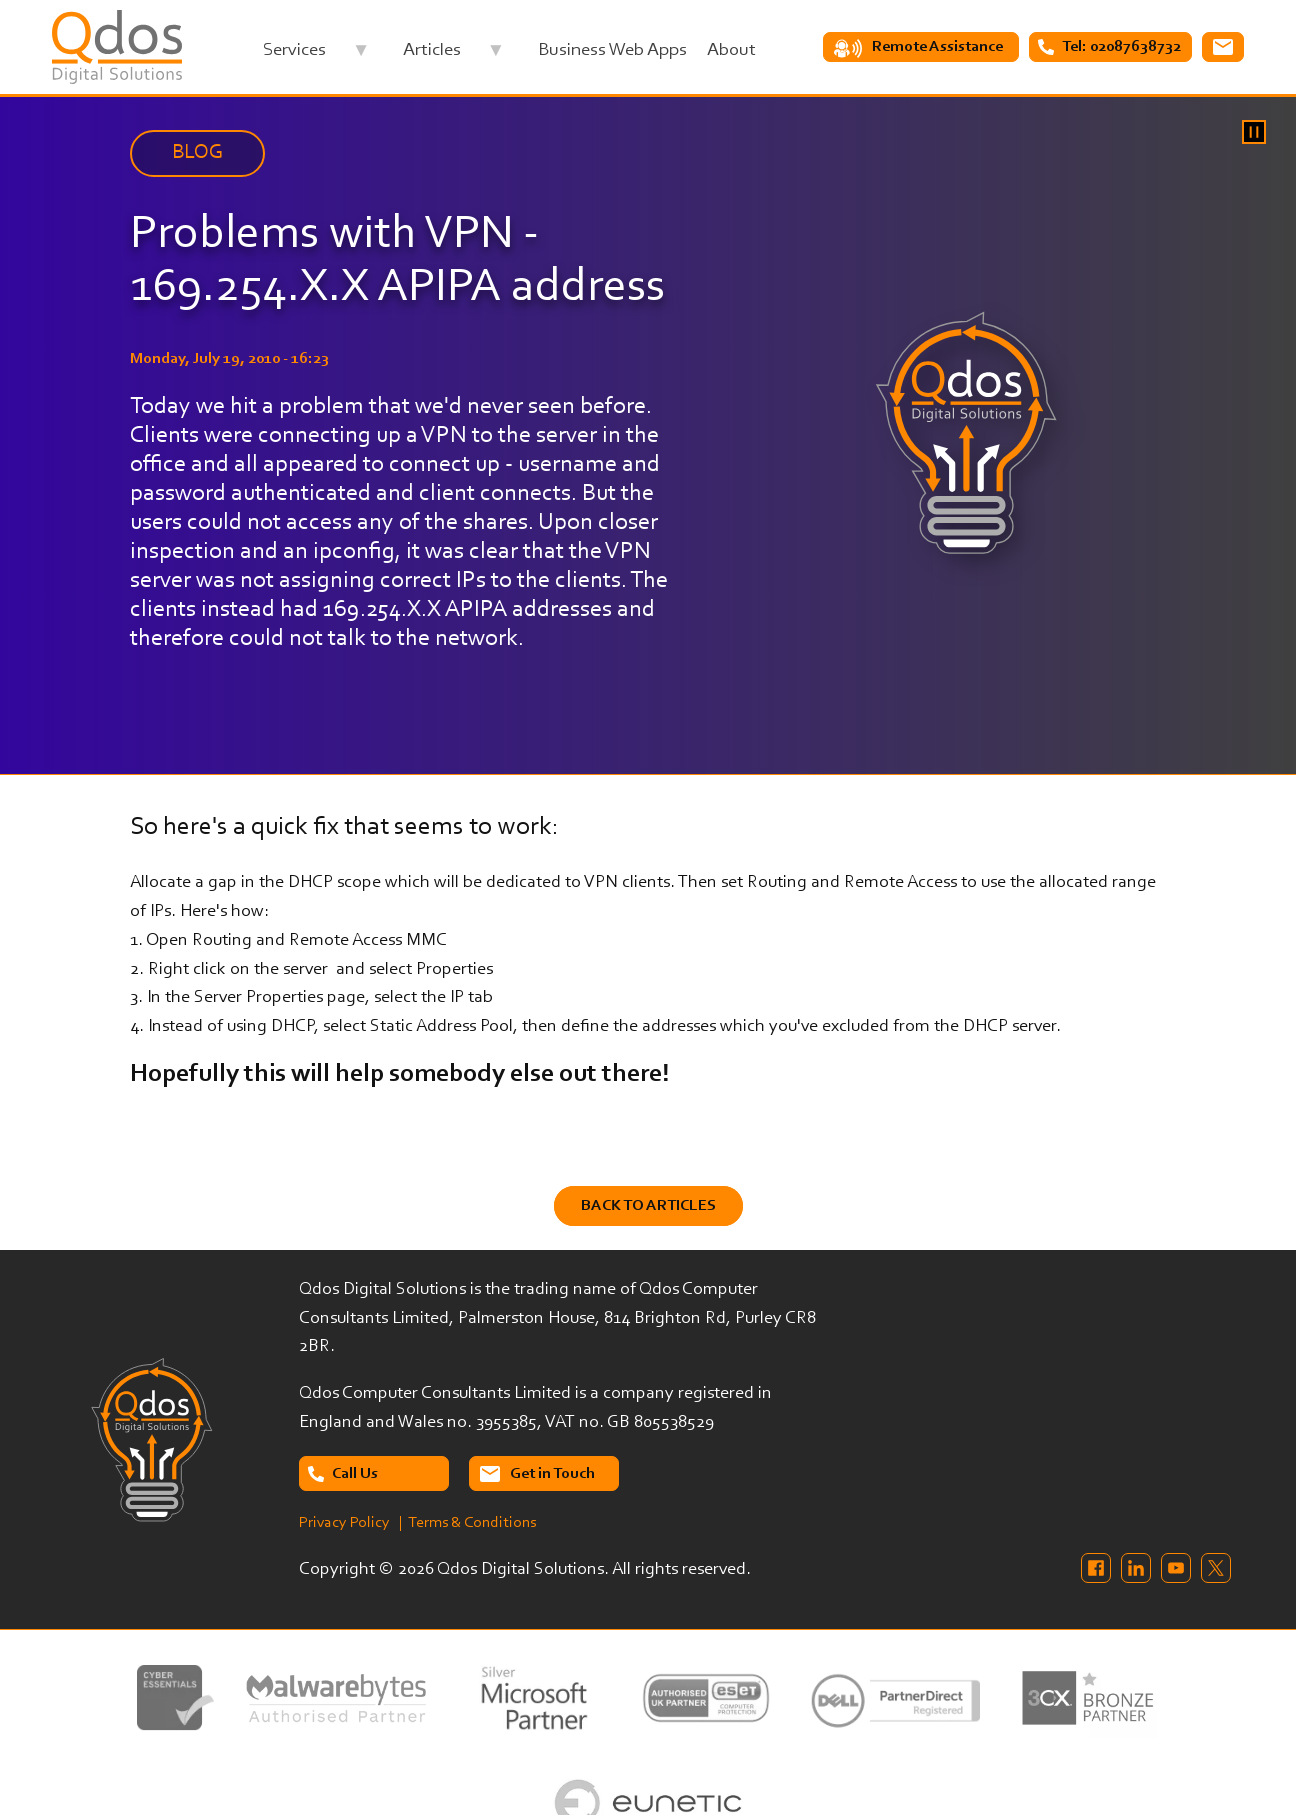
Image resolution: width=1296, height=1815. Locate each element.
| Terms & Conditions (467, 1523)
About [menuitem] (731, 50)
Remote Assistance (937, 47)
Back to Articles (648, 1206)
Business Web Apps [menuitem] (612, 50)
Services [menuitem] (316, 55)
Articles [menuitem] (453, 55)
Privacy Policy (344, 1523)
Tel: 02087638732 (1121, 47)
